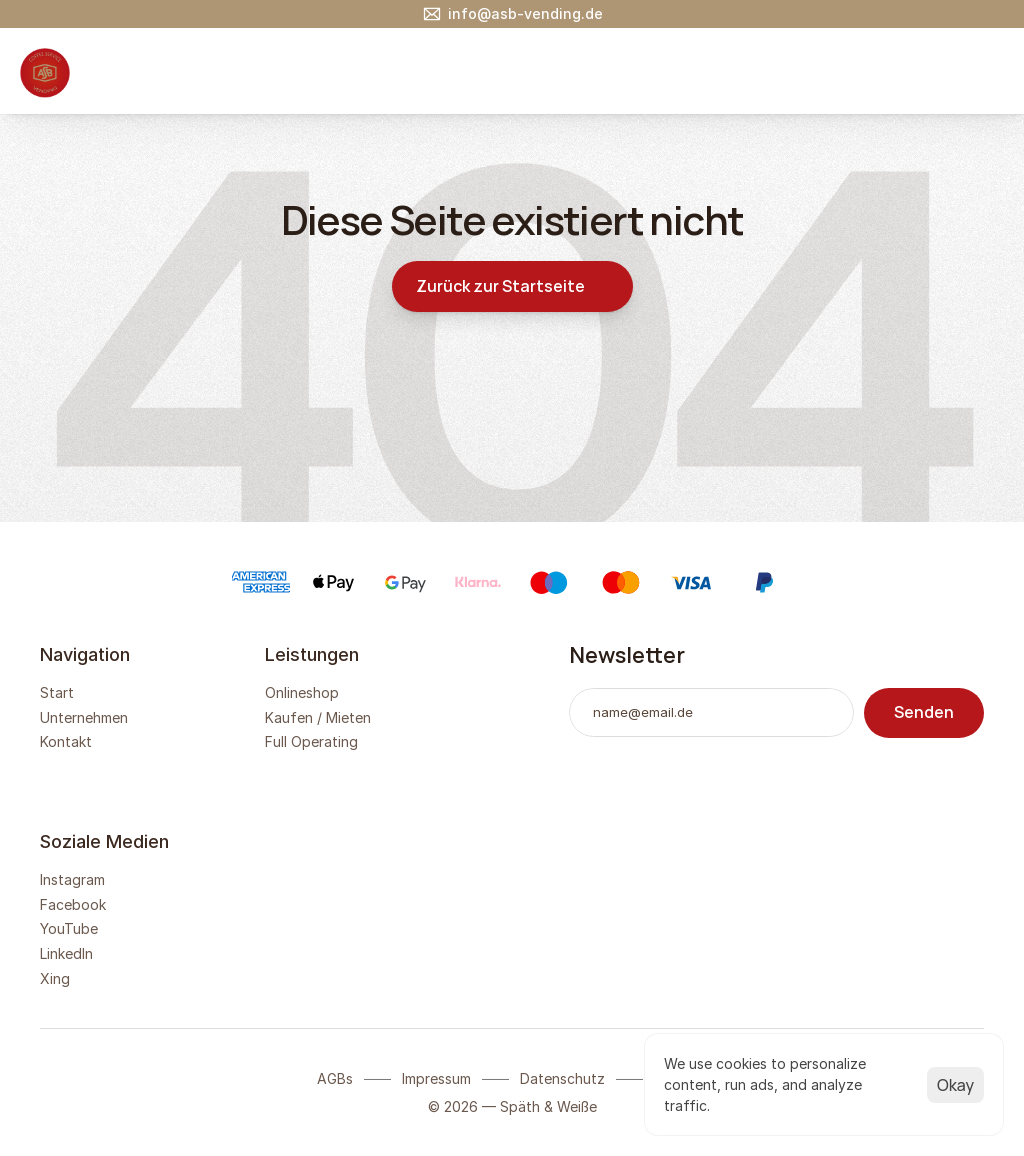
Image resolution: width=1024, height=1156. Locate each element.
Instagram (72, 879)
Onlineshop (302, 692)
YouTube (69, 928)
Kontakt (66, 741)
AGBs (335, 1078)
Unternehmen (84, 717)
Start (57, 692)
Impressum (436, 1078)
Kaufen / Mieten (318, 717)
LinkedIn (66, 953)
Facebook (73, 904)
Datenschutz (562, 1078)
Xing (55, 978)
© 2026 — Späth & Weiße (512, 1106)
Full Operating (311, 741)
